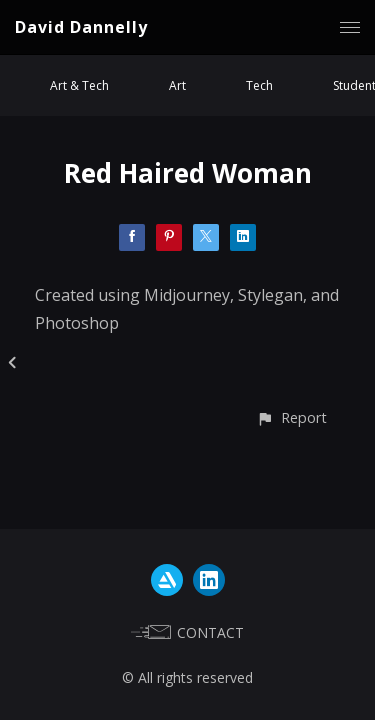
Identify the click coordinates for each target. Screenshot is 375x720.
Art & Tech (79, 85)
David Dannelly (81, 27)
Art (177, 85)
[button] (291, 417)
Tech (259, 85)
